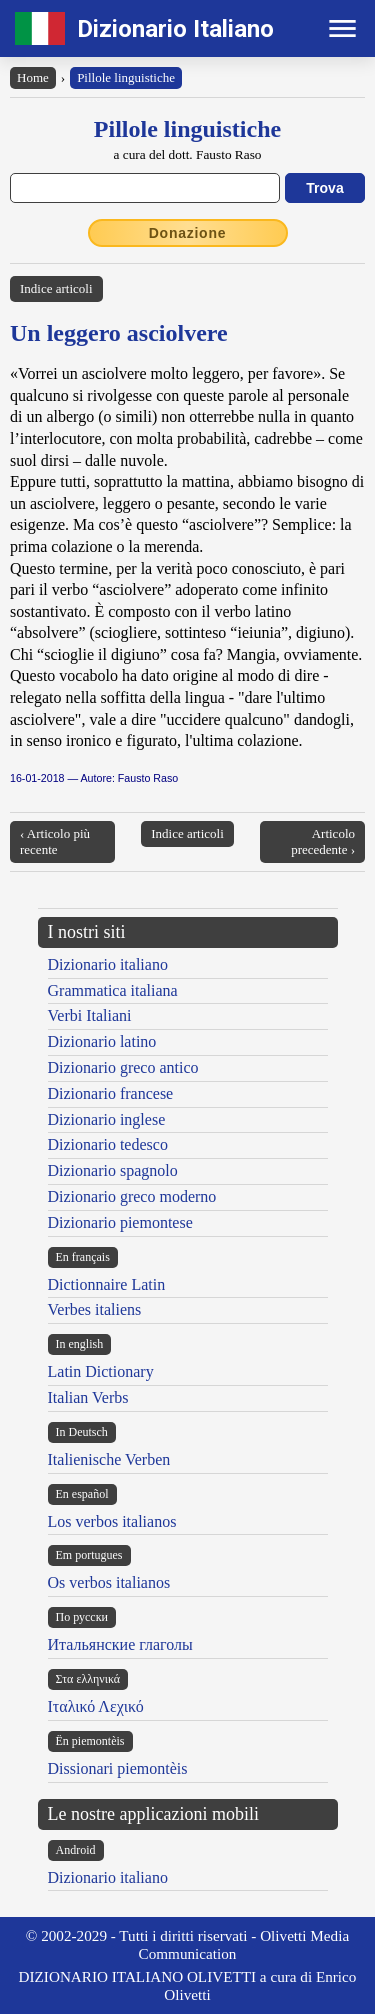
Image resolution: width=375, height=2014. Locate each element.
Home (33, 77)
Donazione (188, 233)
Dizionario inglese (107, 1119)
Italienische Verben (109, 1459)
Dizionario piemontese (120, 1222)
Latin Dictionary (101, 1371)
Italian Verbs (88, 1397)
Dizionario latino (102, 1041)
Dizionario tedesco (108, 1144)
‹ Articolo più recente (55, 841)
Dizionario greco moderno (132, 1196)
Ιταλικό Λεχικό (96, 1706)
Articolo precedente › (323, 841)
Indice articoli (56, 288)
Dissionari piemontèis (118, 1768)
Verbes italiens (95, 1309)
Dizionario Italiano (175, 29)
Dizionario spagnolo (113, 1170)
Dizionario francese (111, 1093)
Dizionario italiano (108, 964)
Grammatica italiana (113, 990)
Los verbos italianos (112, 1521)
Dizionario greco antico (123, 1067)
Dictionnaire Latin (107, 1284)
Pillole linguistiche (126, 77)
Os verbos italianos (109, 1582)
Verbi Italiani (90, 1015)
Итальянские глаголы (120, 1644)
